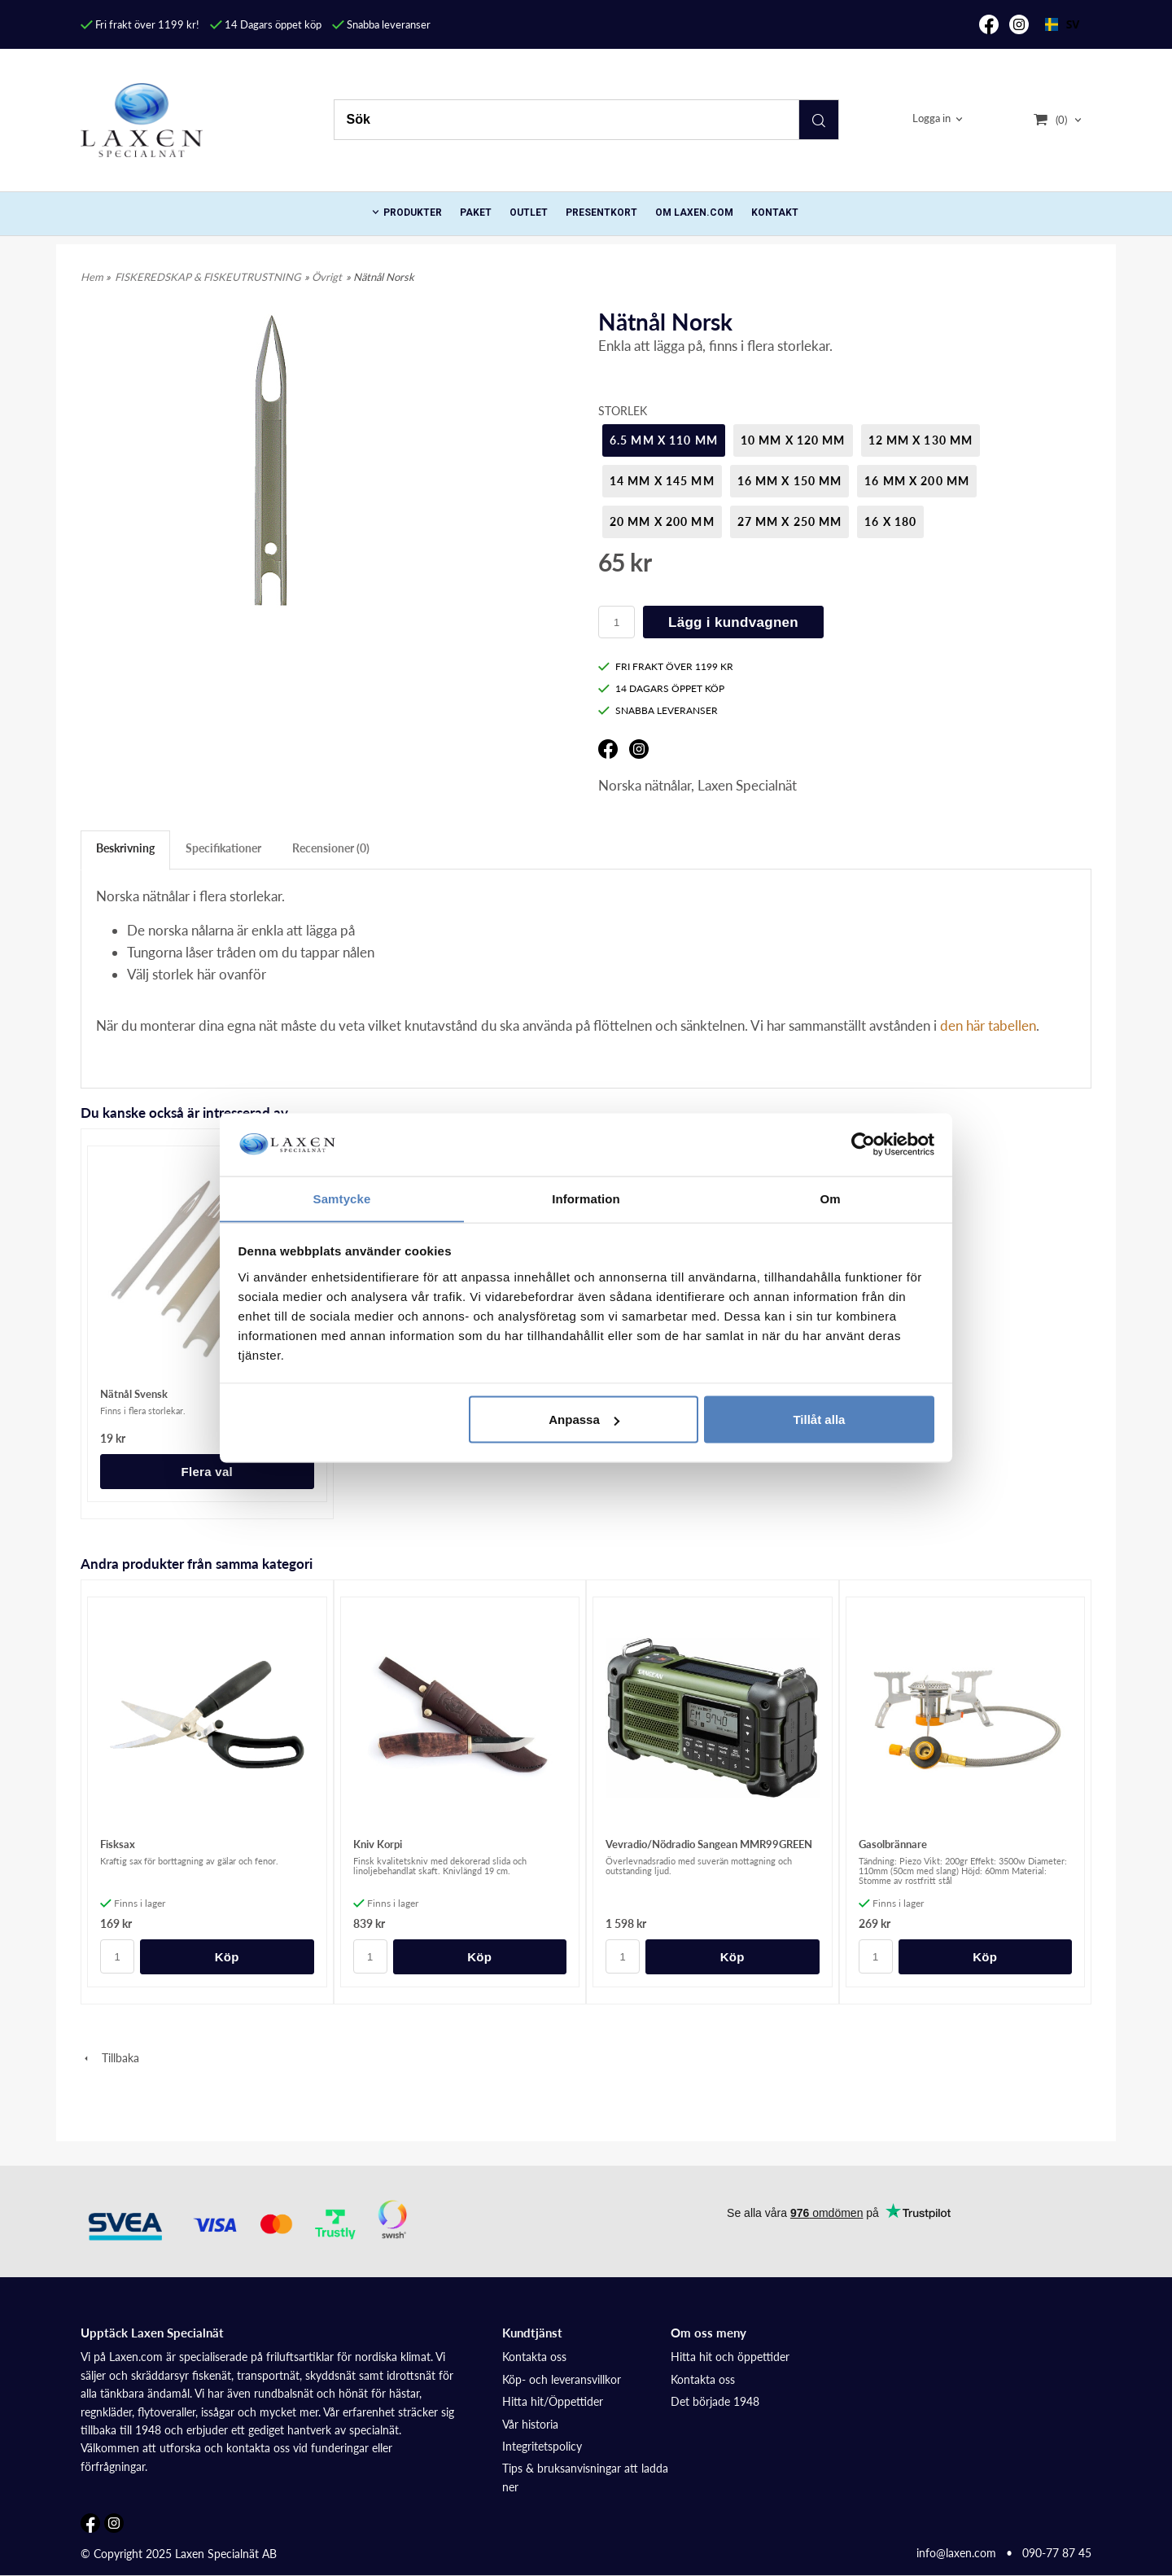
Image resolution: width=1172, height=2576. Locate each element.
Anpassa (584, 1419)
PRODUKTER (412, 212)
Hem (92, 276)
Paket (476, 212)
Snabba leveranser (381, 24)
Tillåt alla (819, 1419)
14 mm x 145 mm (662, 481)
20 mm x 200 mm (662, 521)
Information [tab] (586, 1198)
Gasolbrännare (893, 1844)
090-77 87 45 (1056, 2553)
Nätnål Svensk (134, 1393)
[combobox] (1062, 24)
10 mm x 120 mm (793, 440)
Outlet (528, 212)
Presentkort (601, 212)
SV (1062, 24)
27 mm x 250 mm (789, 521)
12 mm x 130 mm (920, 440)
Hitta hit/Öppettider (552, 2401)
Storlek (622, 411)
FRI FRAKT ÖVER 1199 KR (665, 666)
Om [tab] (830, 1198)
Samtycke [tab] (342, 1198)
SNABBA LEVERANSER (658, 710)
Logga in (931, 118)
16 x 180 (890, 521)
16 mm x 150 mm (789, 481)
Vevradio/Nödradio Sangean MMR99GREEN (709, 1844)
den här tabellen (988, 1025)
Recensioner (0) (331, 848)
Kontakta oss (534, 2357)
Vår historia (530, 2424)
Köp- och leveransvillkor (561, 2379)
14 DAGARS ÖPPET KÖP (661, 688)
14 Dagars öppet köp (265, 24)
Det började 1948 (715, 2401)
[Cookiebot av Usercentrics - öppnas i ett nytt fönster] (863, 1144)
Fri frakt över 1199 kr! (140, 24)
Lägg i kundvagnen (733, 622)
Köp (227, 1957)
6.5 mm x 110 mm (664, 440)
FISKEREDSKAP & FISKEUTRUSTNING (207, 276)
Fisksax (117, 1844)
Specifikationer (223, 848)
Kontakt (774, 212)
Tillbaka (110, 2058)
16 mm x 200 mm (916, 481)
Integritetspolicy (542, 2446)
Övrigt (327, 276)
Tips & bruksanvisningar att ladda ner (585, 2477)
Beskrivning (125, 848)
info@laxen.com (956, 2553)
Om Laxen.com (694, 212)
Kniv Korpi (377, 1844)
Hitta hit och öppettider (730, 2357)
